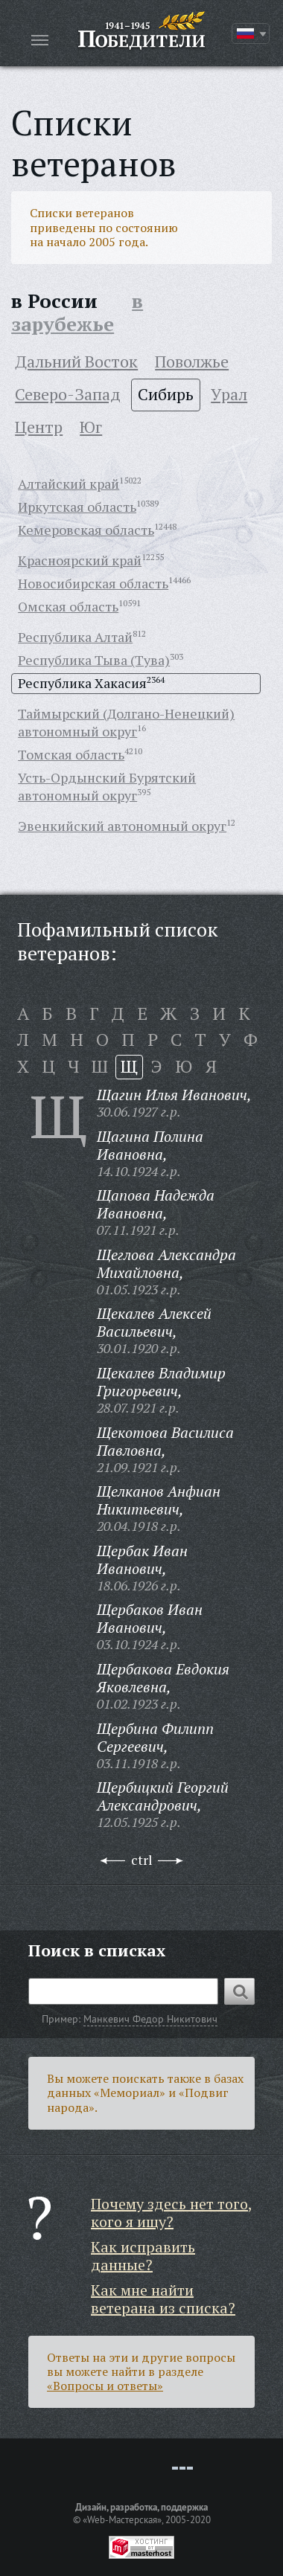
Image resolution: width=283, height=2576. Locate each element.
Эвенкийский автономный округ (122, 826)
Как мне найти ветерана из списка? (163, 2299)
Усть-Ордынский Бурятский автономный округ (107, 786)
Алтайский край (68, 483)
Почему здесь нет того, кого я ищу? (171, 2213)
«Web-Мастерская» (122, 2519)
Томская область (71, 754)
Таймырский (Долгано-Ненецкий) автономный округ (126, 722)
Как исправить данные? (143, 2256)
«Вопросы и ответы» (105, 2385)
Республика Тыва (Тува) (94, 660)
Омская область (68, 606)
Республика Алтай (75, 637)
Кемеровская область (86, 530)
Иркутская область (77, 506)
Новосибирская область (93, 583)
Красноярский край (80, 560)
